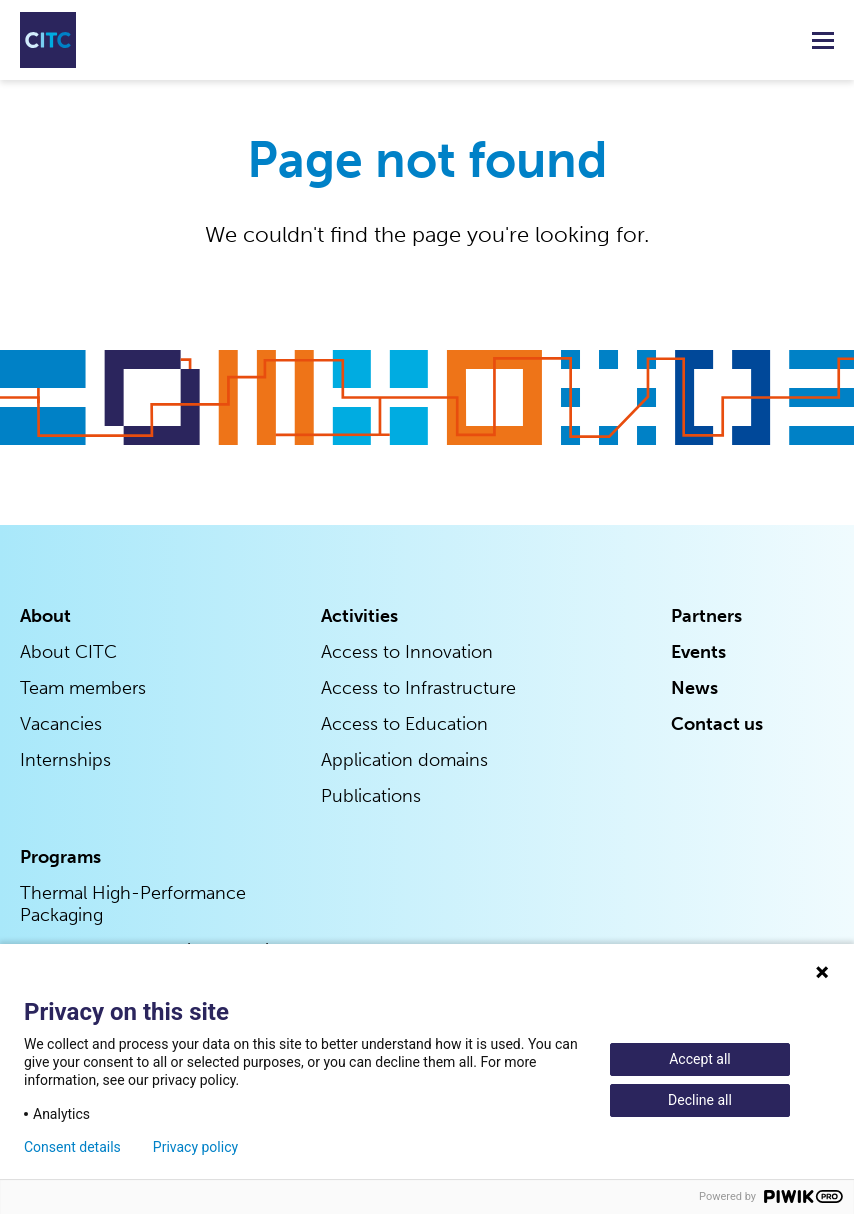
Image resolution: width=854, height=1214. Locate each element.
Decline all (700, 1100)
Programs (60, 857)
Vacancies (61, 724)
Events (698, 652)
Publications (371, 796)
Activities (359, 616)
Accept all (700, 1059)
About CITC (68, 652)
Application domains (404, 760)
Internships (65, 760)
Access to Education (404, 724)
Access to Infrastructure (418, 688)
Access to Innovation (407, 652)
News (694, 688)
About (45, 616)
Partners (706, 616)
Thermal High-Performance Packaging (133, 904)
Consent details (72, 1147)
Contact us (717, 724)
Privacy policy (195, 1147)
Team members (83, 688)
